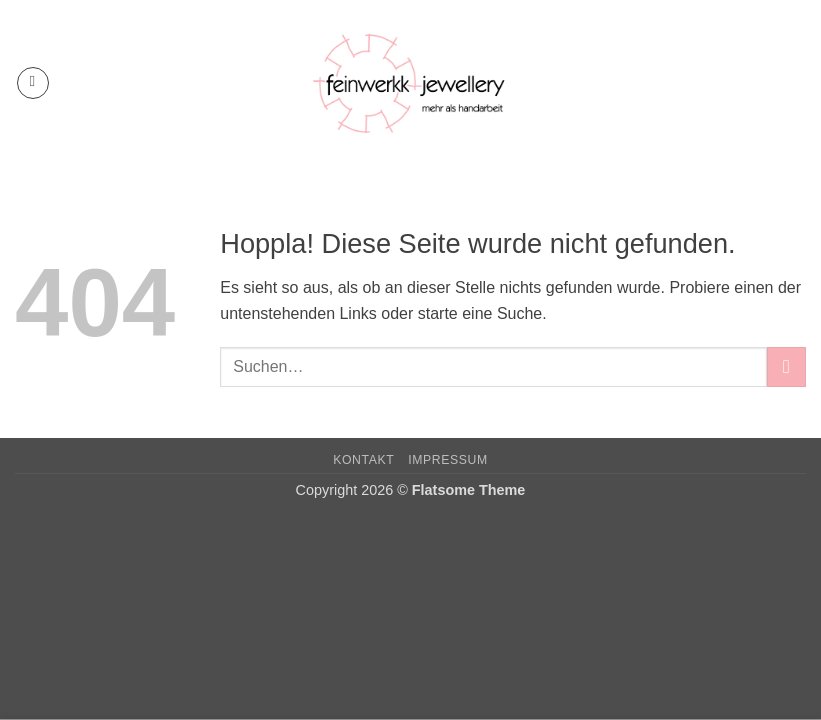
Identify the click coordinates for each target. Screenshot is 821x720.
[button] (33, 83)
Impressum (448, 460)
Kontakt (363, 460)
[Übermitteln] (786, 366)
